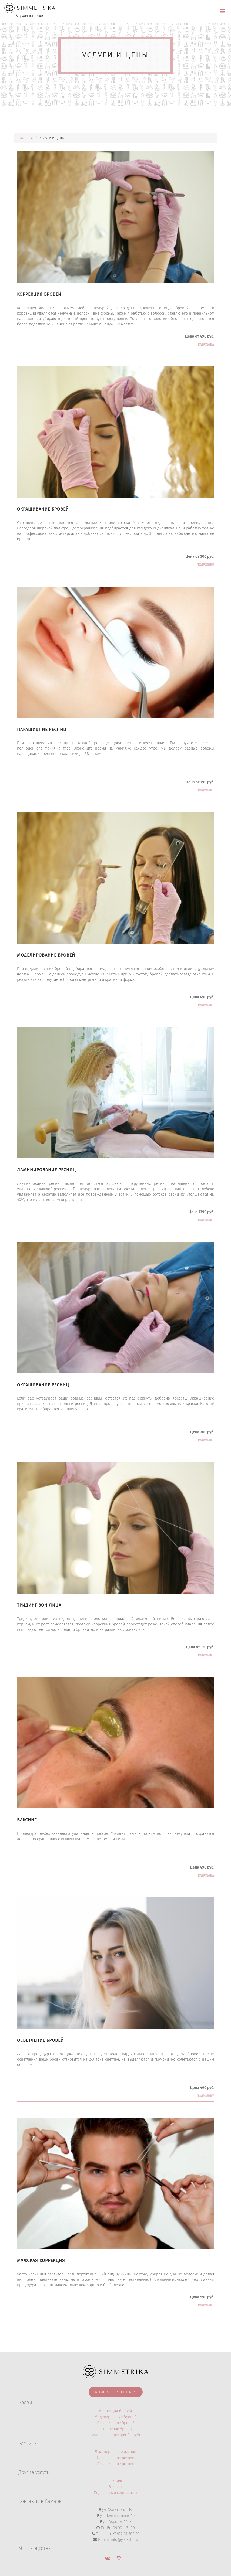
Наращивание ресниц (115, 2458)
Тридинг (115, 2480)
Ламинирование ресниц (115, 2451)
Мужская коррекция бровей (115, 2435)
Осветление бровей (116, 2429)
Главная (25, 138)
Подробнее (205, 344)
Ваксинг (115, 2487)
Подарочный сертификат (115, 2492)
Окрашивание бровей (116, 2423)
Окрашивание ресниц (115, 2464)
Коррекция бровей (115, 2411)
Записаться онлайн (115, 2392)
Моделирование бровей (115, 2417)
